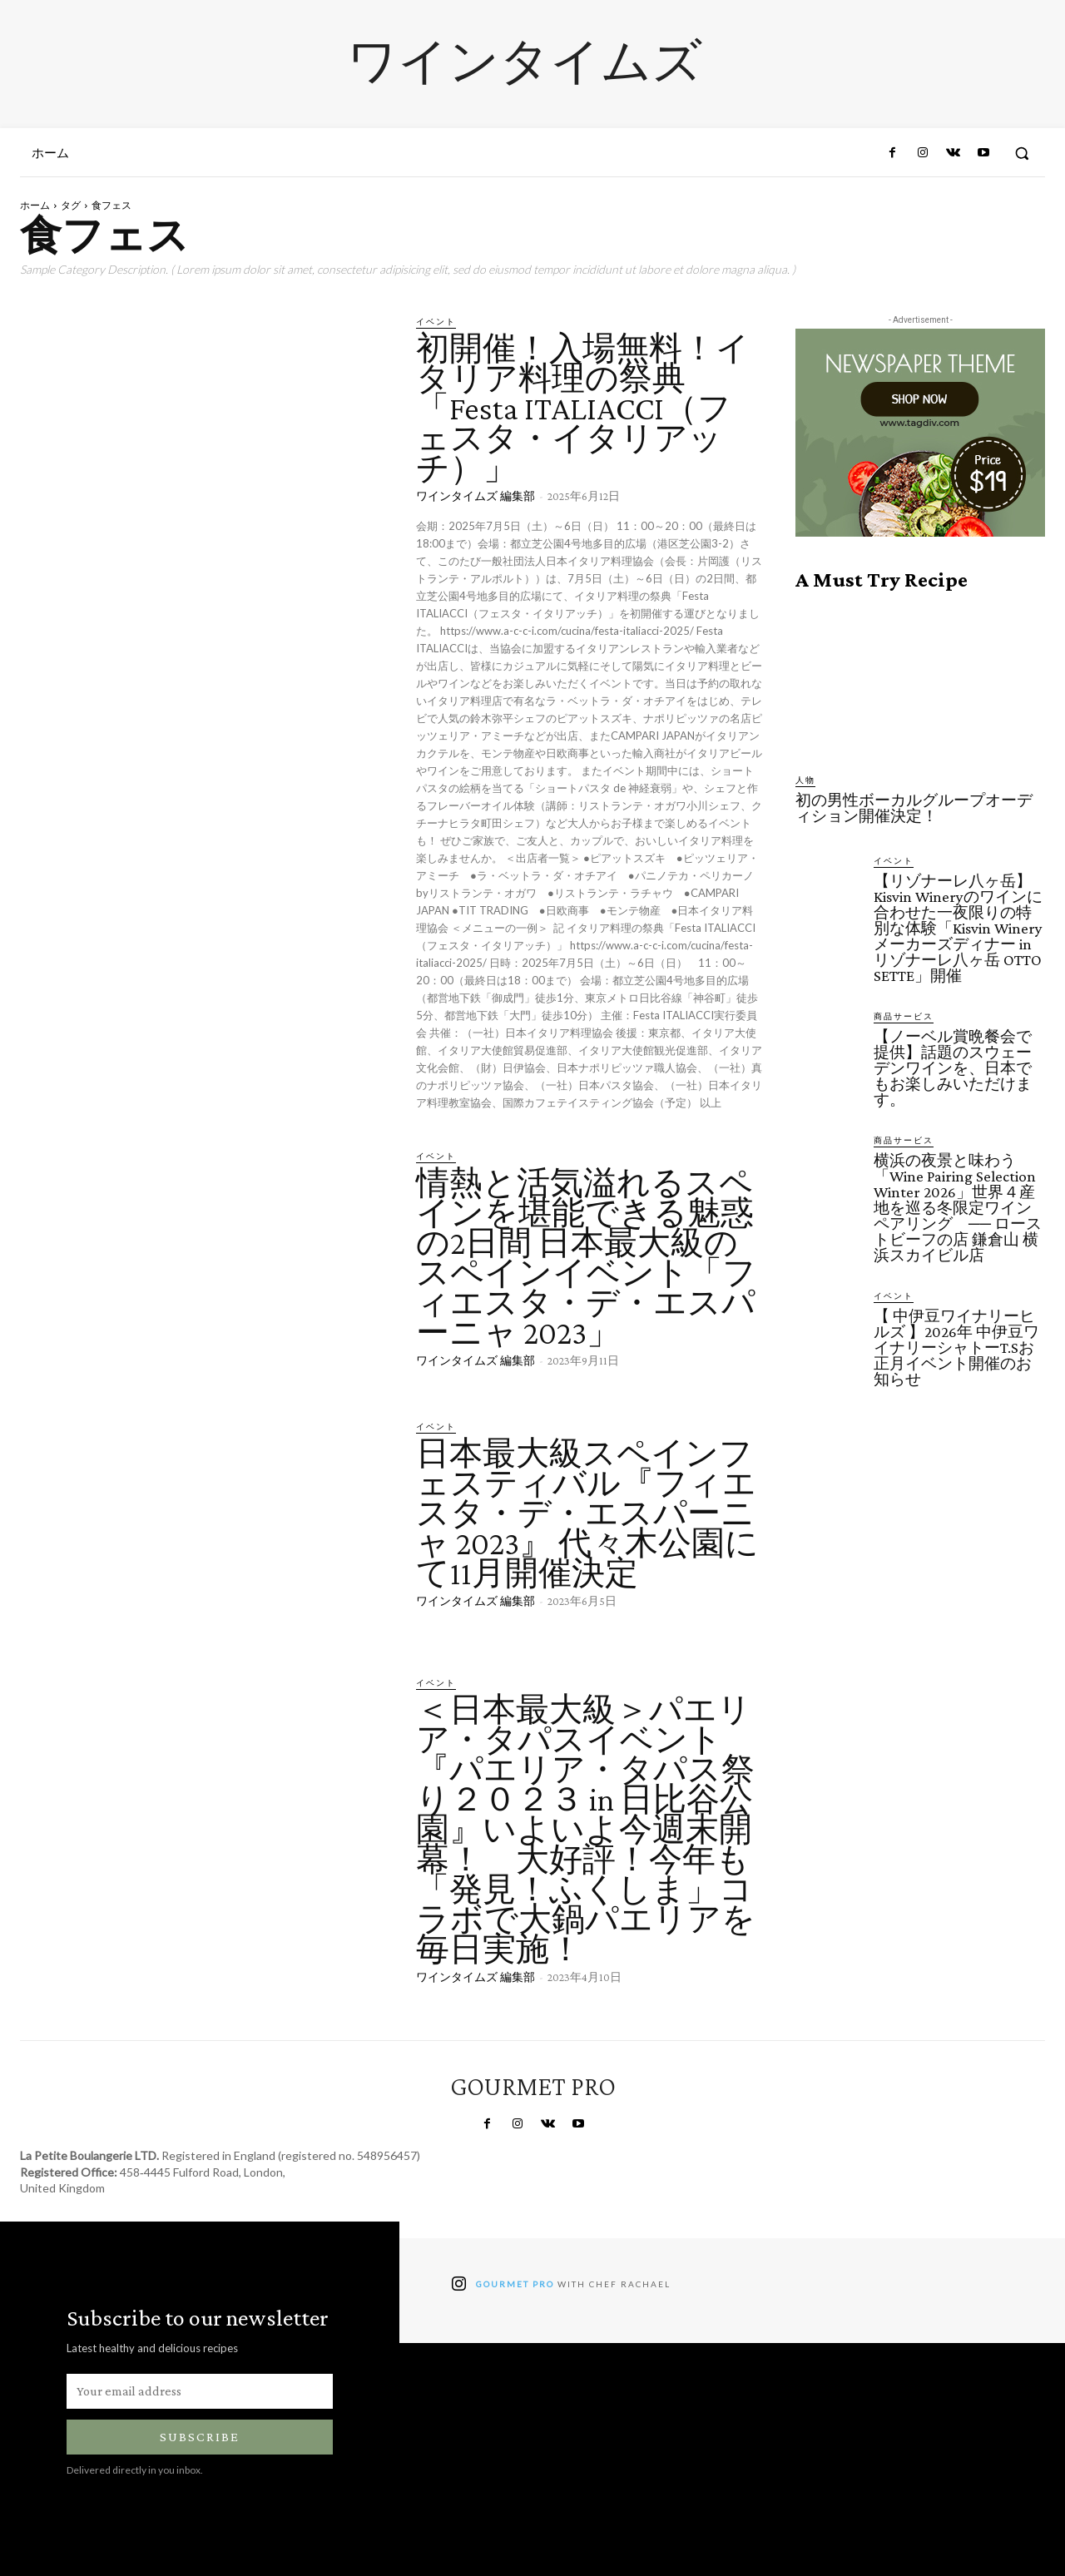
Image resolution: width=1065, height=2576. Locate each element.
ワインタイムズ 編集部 (475, 496)
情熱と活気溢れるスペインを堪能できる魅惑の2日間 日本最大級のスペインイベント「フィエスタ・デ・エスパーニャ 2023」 (586, 1257)
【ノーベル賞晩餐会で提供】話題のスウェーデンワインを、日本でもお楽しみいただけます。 (953, 1068)
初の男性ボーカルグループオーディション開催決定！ (914, 808)
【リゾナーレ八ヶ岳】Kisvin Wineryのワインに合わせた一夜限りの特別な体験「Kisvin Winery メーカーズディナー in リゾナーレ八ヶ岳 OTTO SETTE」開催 (958, 928)
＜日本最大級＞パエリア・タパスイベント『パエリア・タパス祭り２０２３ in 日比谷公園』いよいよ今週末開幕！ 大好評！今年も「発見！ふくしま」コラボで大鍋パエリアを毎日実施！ (585, 1829)
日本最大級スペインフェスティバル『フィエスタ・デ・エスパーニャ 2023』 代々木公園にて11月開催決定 (587, 1513)
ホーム (35, 205)
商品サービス (904, 1016)
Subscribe (200, 2437)
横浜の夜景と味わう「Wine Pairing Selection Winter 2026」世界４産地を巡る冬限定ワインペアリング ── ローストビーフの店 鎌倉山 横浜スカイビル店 (958, 1208)
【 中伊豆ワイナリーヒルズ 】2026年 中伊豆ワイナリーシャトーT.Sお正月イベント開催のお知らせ (956, 1347)
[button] (1021, 153)
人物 (805, 780)
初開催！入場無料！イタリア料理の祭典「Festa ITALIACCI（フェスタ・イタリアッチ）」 (583, 408)
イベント (436, 321)
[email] (200, 2391)
